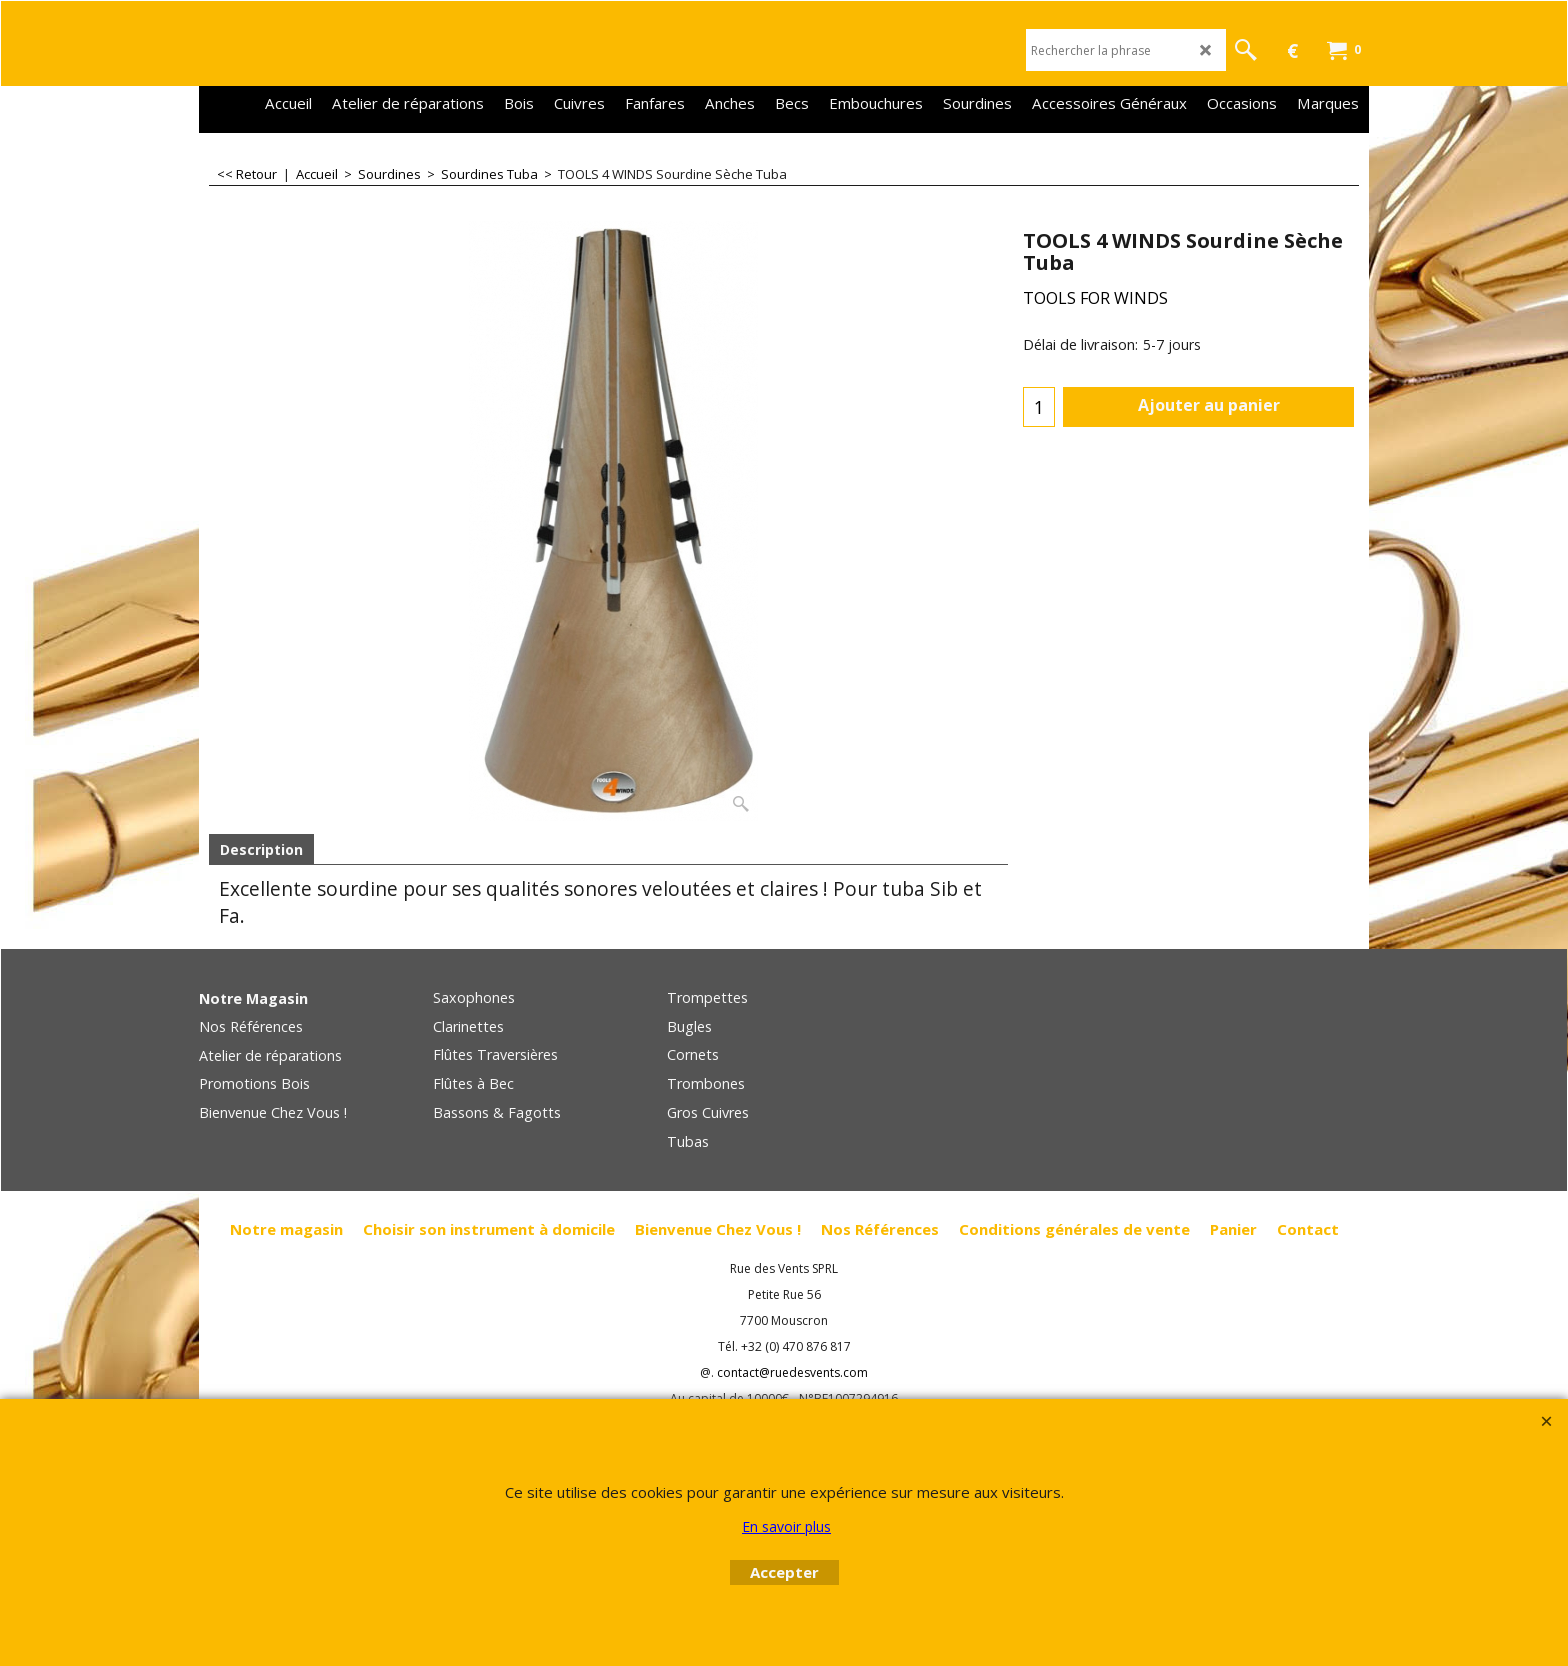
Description (261, 849)
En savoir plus (786, 1526)
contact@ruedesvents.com (792, 1372)
